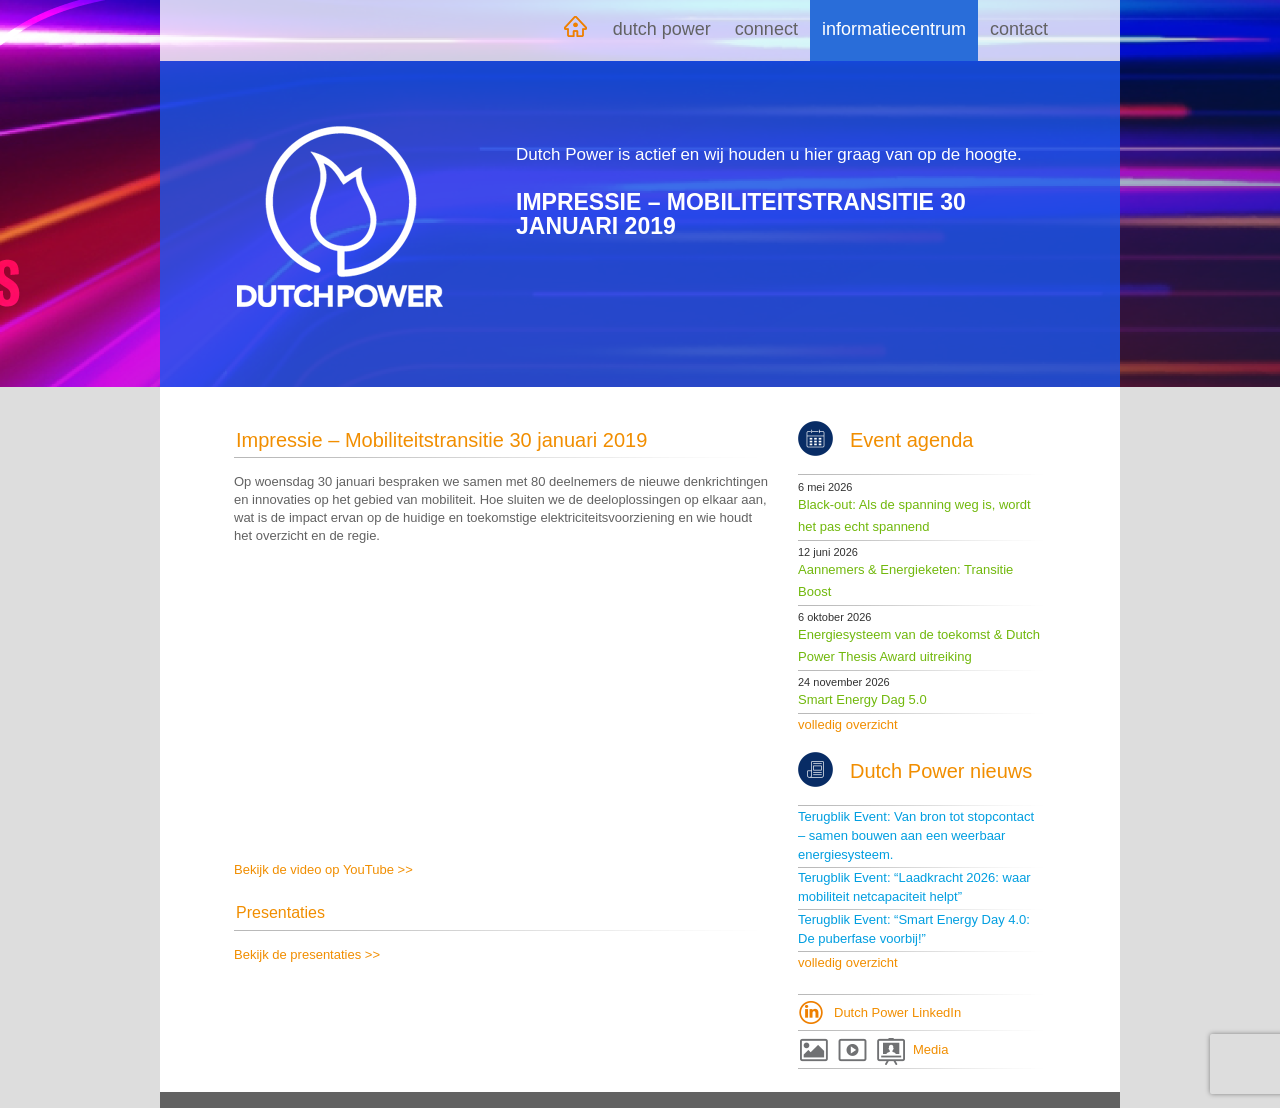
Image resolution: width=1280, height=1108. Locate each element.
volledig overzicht (848, 724)
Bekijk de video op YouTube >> (323, 869)
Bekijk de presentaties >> (307, 954)
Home (575, 30)
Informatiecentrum (894, 29)
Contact (1019, 29)
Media (930, 1049)
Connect (766, 29)
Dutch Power (662, 29)
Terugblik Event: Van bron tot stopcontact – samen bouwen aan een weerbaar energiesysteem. (916, 835)
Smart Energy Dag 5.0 (862, 699)
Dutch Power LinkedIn (897, 1012)
